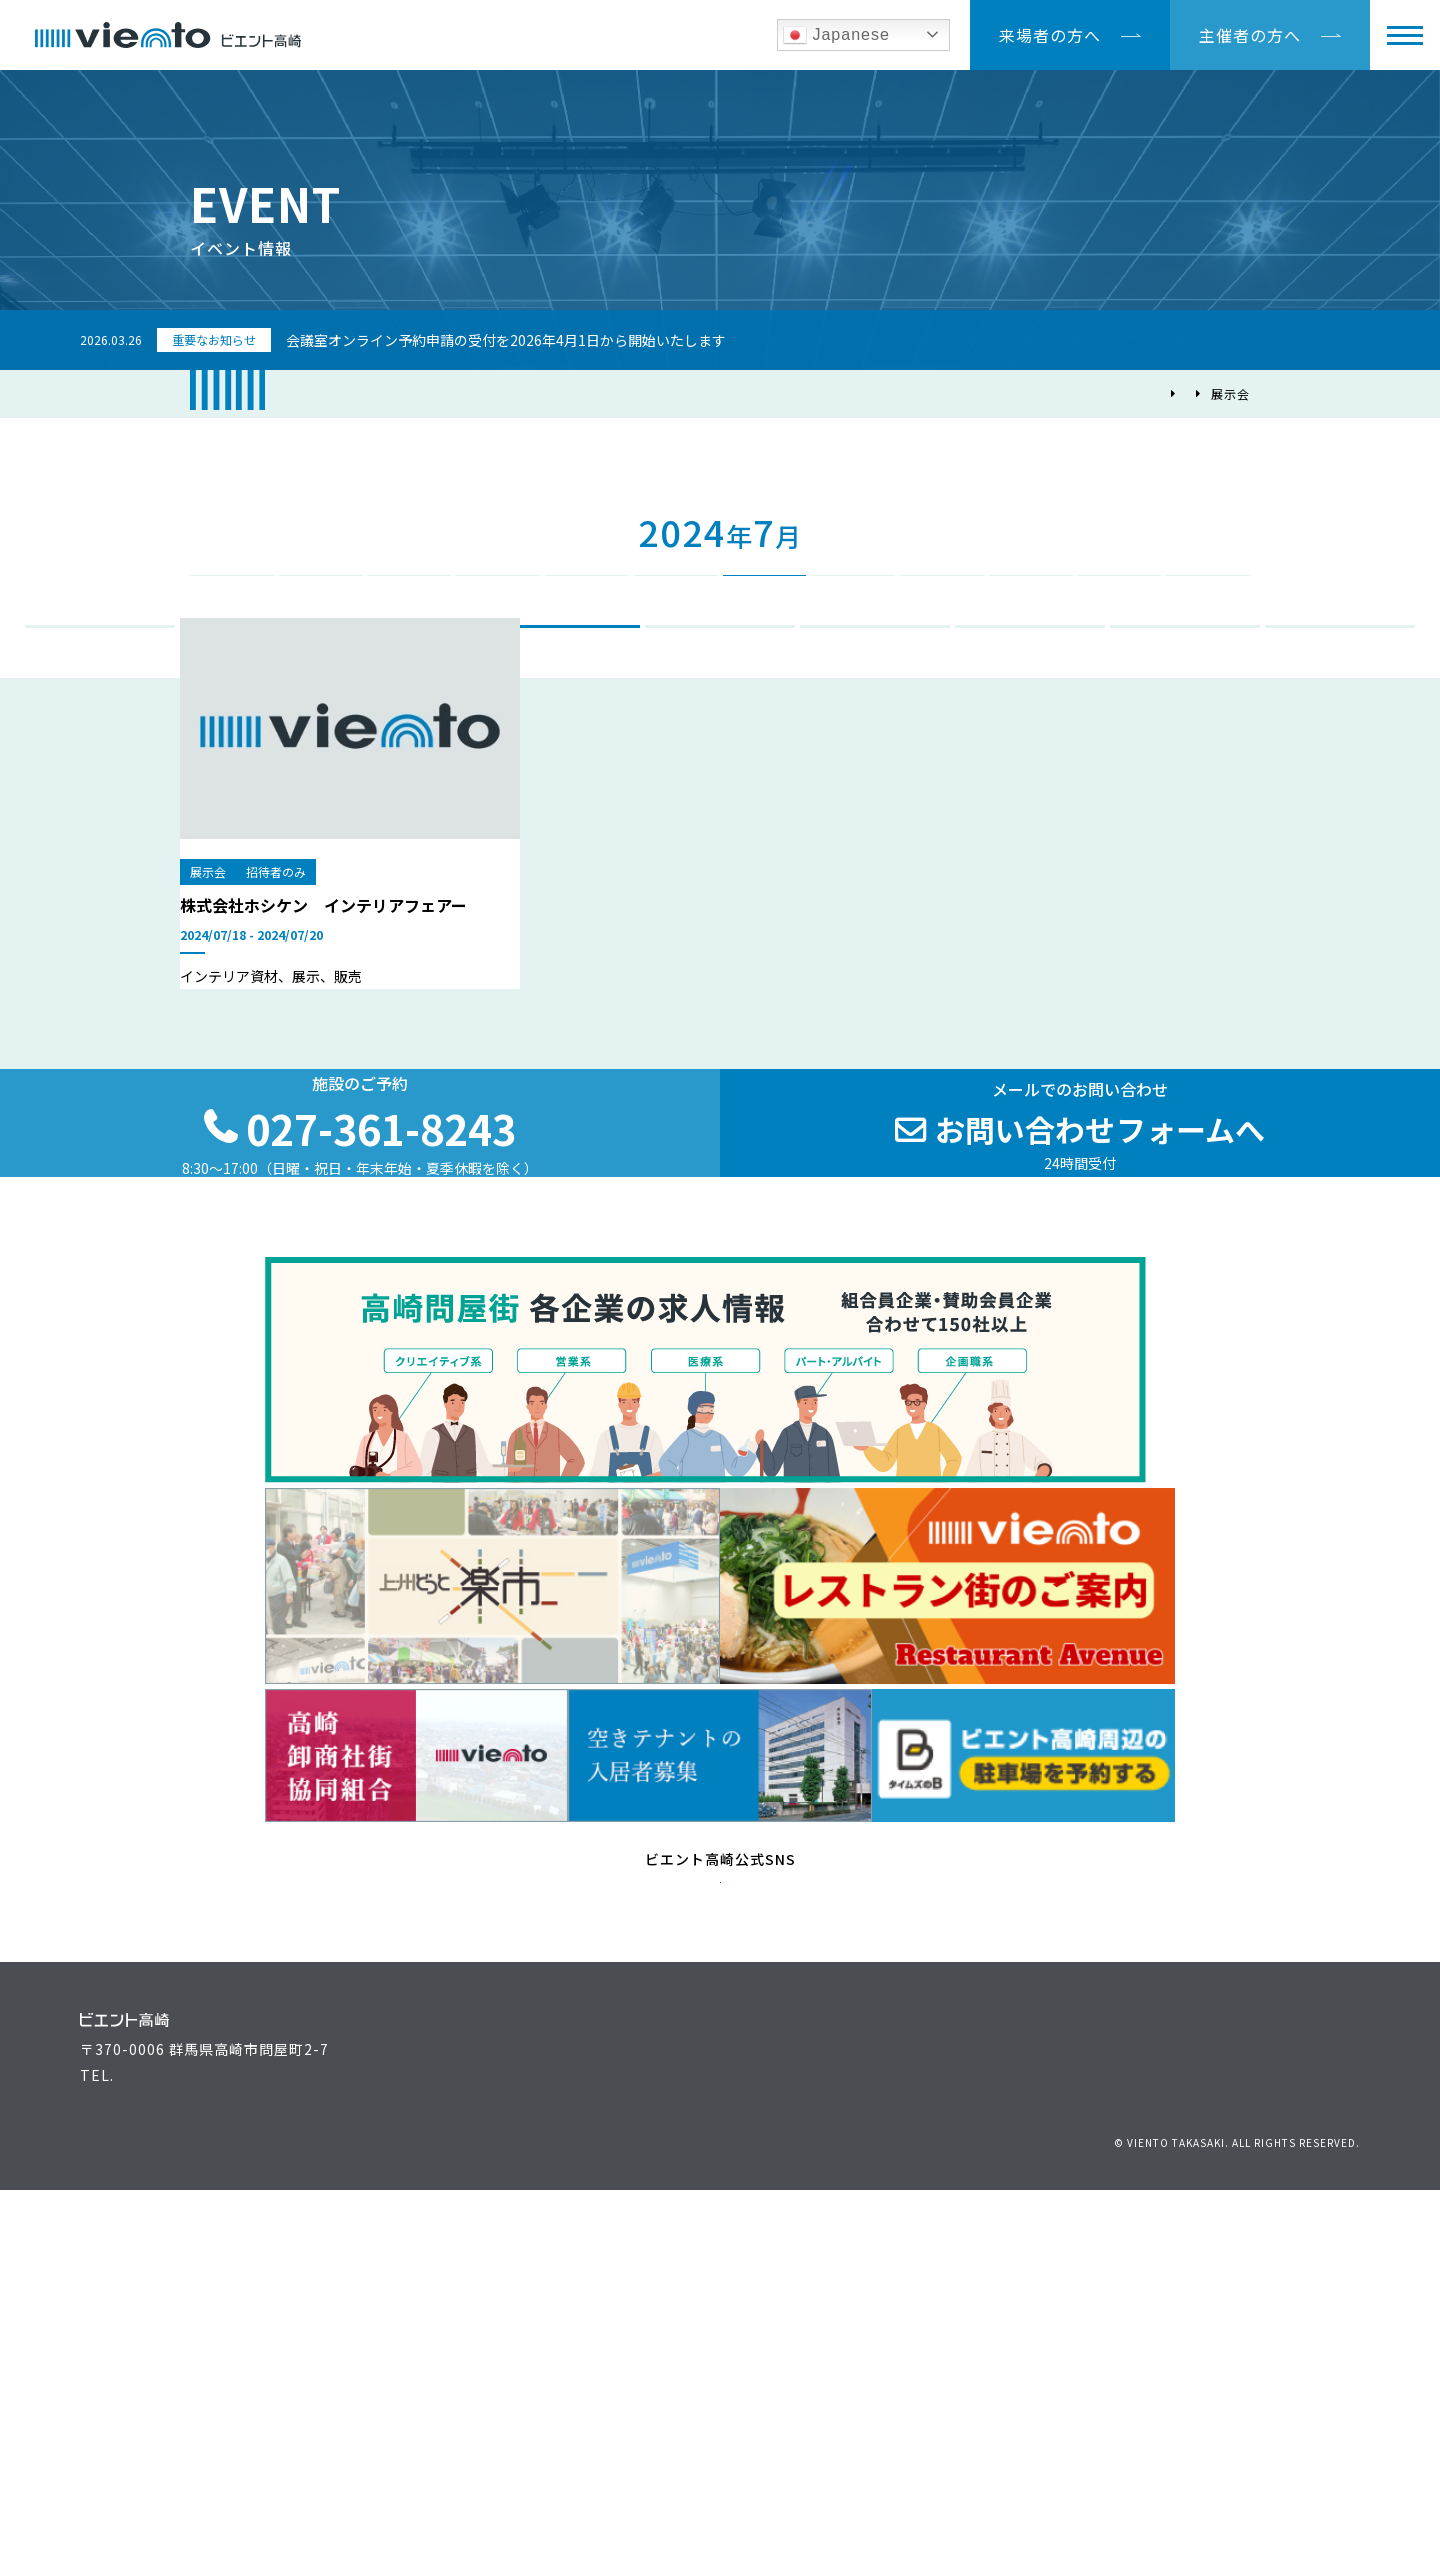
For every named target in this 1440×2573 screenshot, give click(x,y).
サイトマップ (1321, 2493)
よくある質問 (811, 2445)
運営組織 (986, 2352)
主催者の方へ (1250, 35)
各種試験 (1185, 695)
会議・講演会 (255, 695)
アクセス (1284, 2352)
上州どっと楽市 (1008, 2383)
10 (1024, 605)
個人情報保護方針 (1148, 2493)
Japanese (836, 35)
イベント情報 (1147, 393)
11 (1113, 605)
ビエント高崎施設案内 (561, 2414)
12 (1202, 605)
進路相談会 (875, 695)
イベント (410, 695)
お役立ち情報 (811, 2383)
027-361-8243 (166, 2472)
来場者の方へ (1050, 35)
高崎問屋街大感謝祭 (1023, 2414)
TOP (1069, 393)
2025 (1197, 525)
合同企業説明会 (720, 695)
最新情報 (796, 2414)
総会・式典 (1030, 695)
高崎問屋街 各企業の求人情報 (1055, 2445)
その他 (1340, 695)
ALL (100, 695)
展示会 (565, 695)
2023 (225, 525)
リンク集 (1241, 2493)
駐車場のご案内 (1307, 2383)
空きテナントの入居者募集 (576, 2445)
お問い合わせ (1042, 2493)
